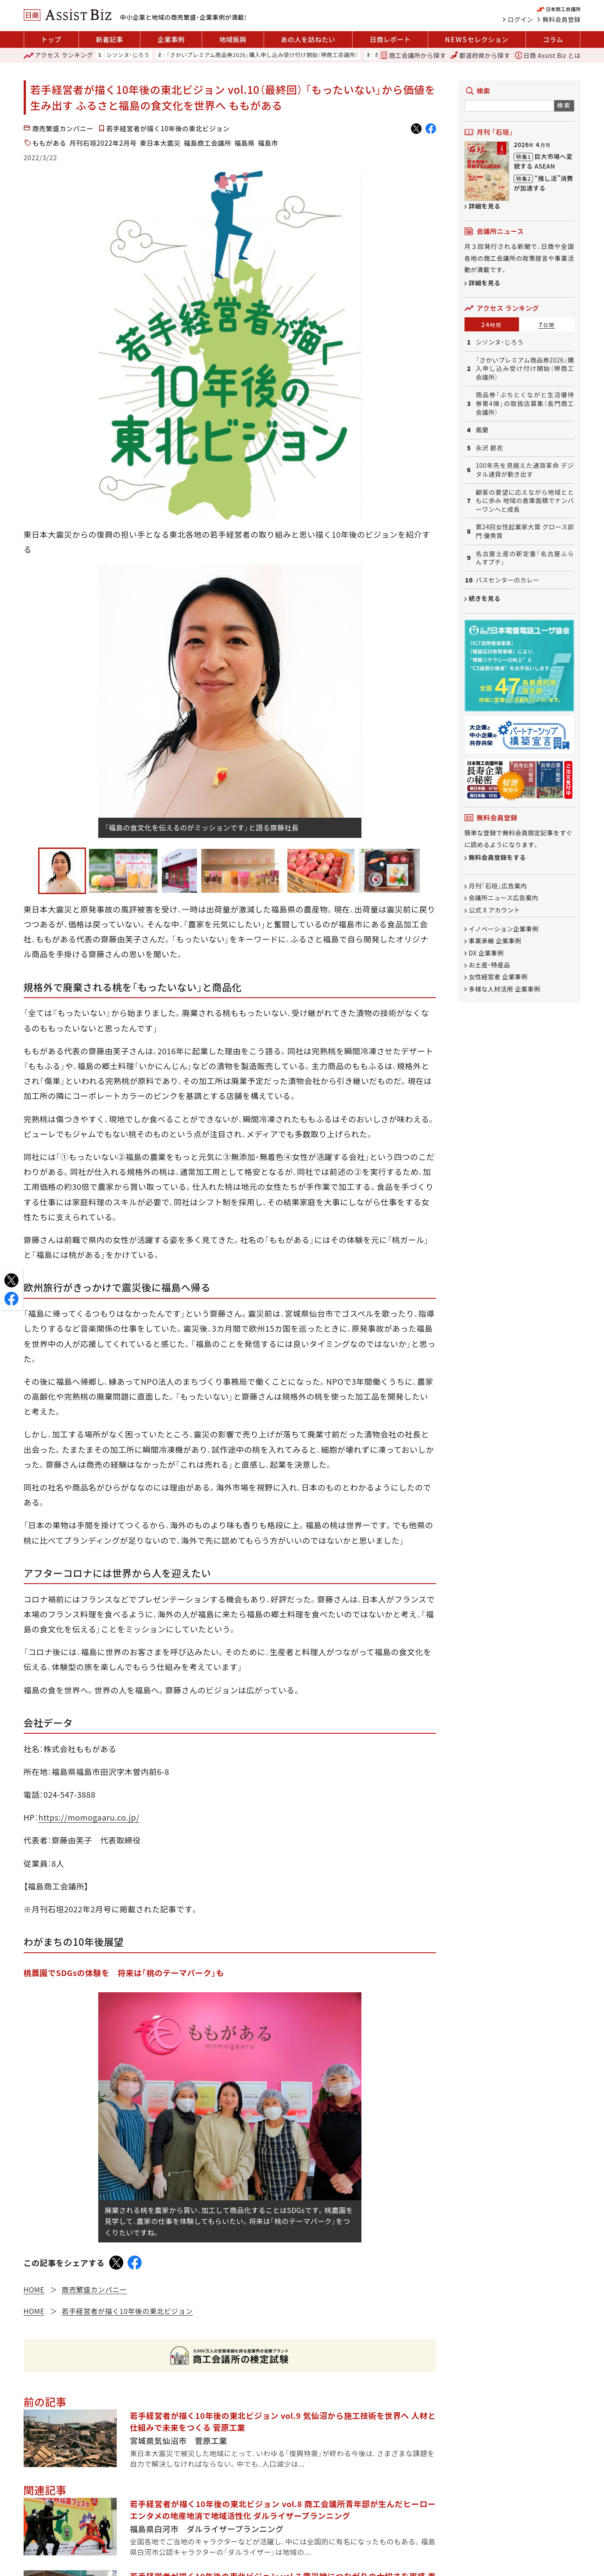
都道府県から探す (480, 55)
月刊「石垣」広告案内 (498, 885)
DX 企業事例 (486, 952)
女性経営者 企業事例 (498, 976)
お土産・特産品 (490, 964)
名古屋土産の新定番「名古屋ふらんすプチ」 (525, 558)
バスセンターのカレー (508, 580)
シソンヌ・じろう (128, 55)
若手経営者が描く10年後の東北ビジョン (168, 128)
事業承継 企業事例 (495, 940)
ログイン (520, 19)
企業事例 (171, 39)
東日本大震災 (160, 142)
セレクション (476, 39)
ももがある (49, 142)
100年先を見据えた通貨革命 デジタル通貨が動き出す (525, 469)
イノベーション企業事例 (504, 928)
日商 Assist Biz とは (548, 55)
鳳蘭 (482, 430)
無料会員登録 (562, 19)
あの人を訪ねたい (308, 39)
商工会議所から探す (413, 55)
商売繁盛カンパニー (63, 128)
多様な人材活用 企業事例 (504, 988)
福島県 (244, 142)
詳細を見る (485, 205)
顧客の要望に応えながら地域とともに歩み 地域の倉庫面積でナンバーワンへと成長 (525, 501)
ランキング (58, 55)
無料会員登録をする (497, 857)
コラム (553, 39)
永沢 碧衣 (489, 448)
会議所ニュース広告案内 (504, 897)
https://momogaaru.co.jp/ (89, 1817)
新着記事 (109, 39)
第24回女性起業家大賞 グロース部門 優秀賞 (525, 531)
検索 (564, 105)
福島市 (268, 142)
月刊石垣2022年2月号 (103, 142)
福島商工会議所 (208, 142)
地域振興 (233, 39)
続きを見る (485, 598)
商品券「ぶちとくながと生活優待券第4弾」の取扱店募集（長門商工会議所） (525, 403)
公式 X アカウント (494, 909)
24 (491, 324)
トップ (51, 39)
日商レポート (390, 39)
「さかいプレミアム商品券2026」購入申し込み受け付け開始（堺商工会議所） (262, 55)
